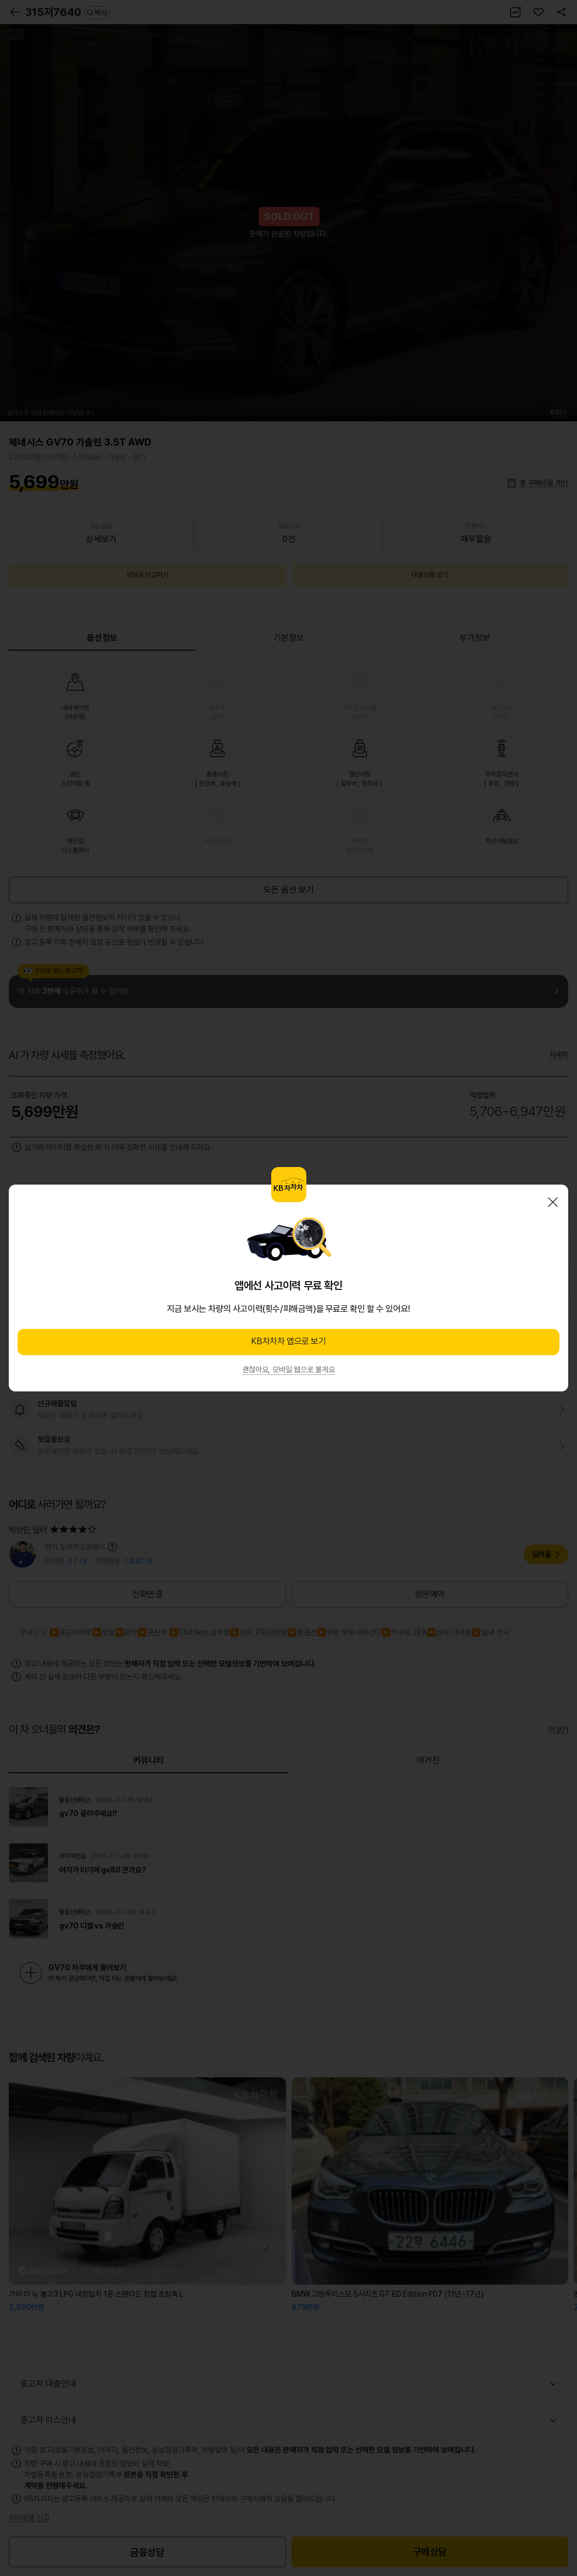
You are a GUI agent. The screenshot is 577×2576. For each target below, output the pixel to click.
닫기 (552, 1202)
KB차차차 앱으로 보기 (288, 1341)
